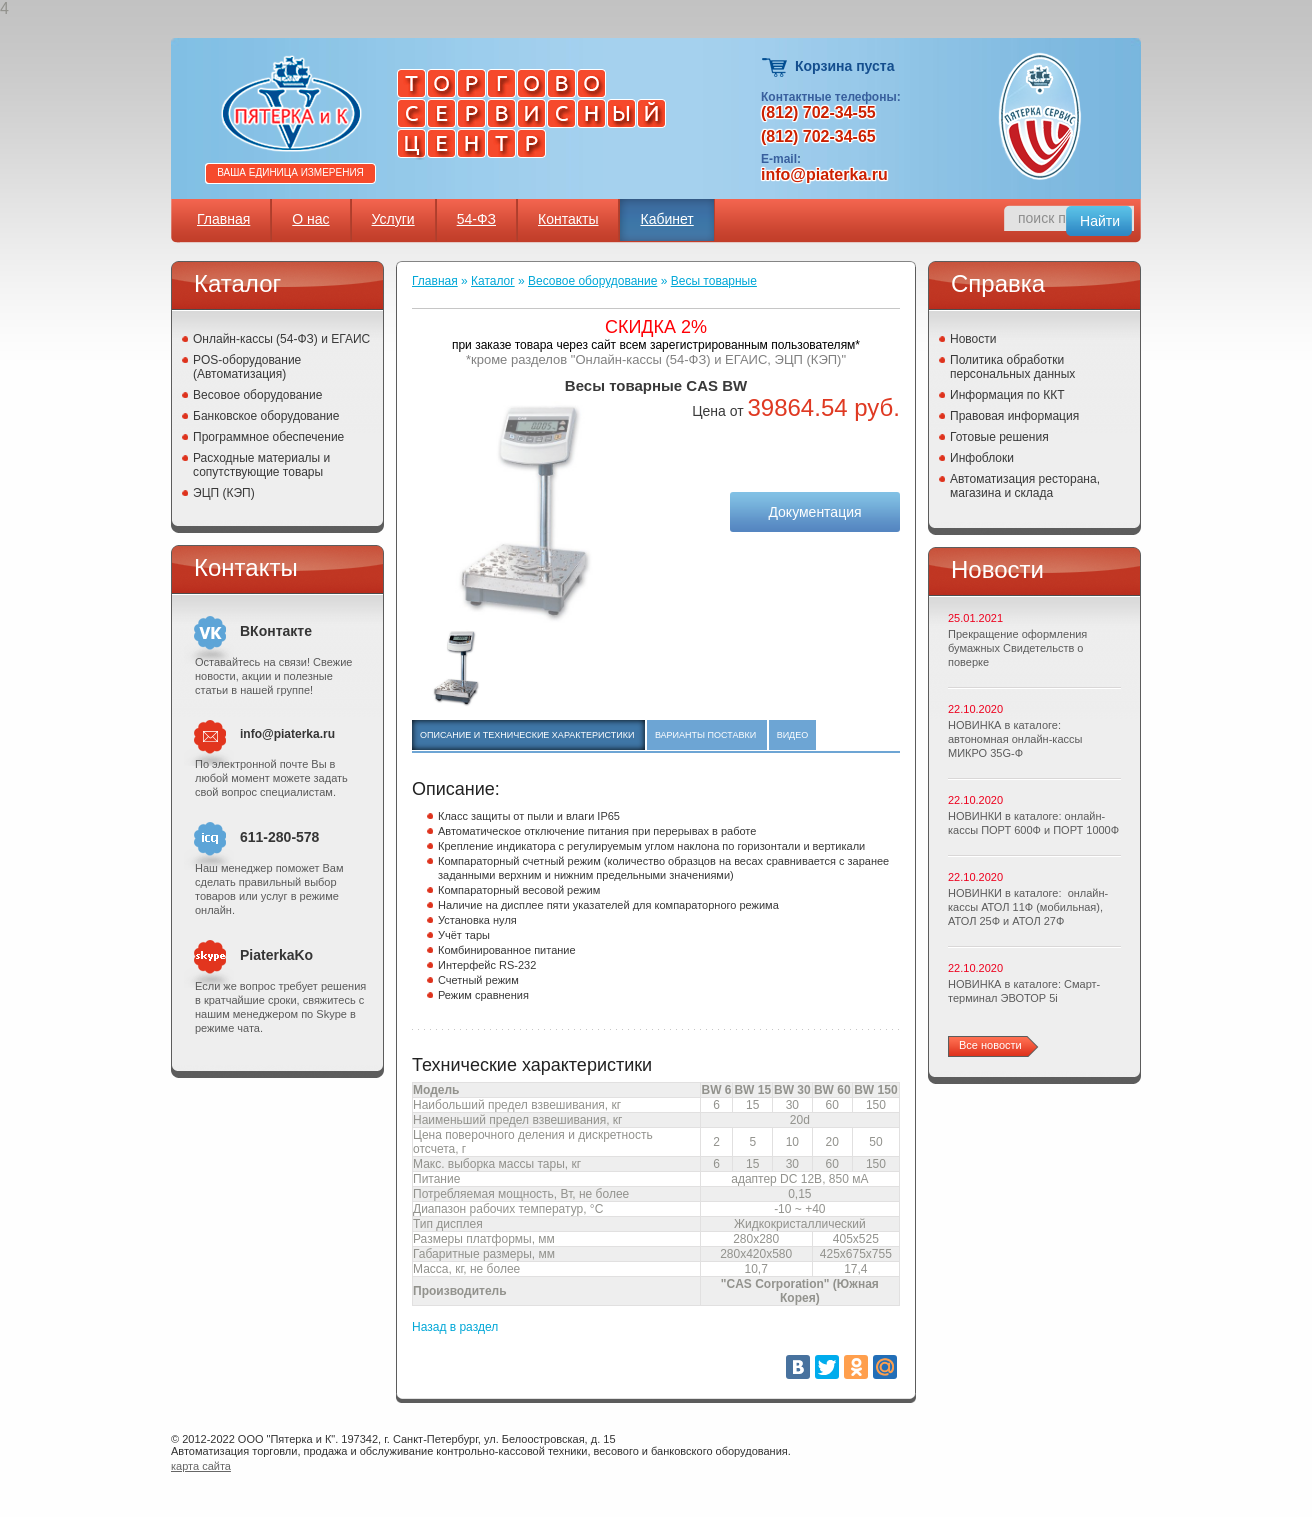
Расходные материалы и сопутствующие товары (261, 465)
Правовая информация (1014, 416)
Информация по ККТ (1007, 395)
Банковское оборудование (266, 416)
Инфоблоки (982, 458)
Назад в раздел (455, 1327)
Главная (223, 219)
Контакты (568, 219)
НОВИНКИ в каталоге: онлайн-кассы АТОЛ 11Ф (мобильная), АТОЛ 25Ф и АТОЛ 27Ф (1028, 907)
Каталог (493, 281)
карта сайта (201, 1466)
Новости (973, 339)
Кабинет (666, 219)
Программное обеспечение (268, 437)
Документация (814, 512)
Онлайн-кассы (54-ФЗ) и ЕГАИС (281, 339)
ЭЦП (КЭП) (224, 493)
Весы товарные (714, 281)
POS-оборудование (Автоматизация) (247, 367)
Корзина (775, 67)
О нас (310, 219)
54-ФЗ (476, 219)
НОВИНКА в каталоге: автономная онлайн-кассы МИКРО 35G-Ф (1015, 739)
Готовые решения (999, 437)
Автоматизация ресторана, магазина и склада (1025, 486)
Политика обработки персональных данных (1012, 367)
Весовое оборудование (257, 395)
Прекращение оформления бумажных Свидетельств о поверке (1017, 648)
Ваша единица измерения (290, 172)
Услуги (393, 219)
